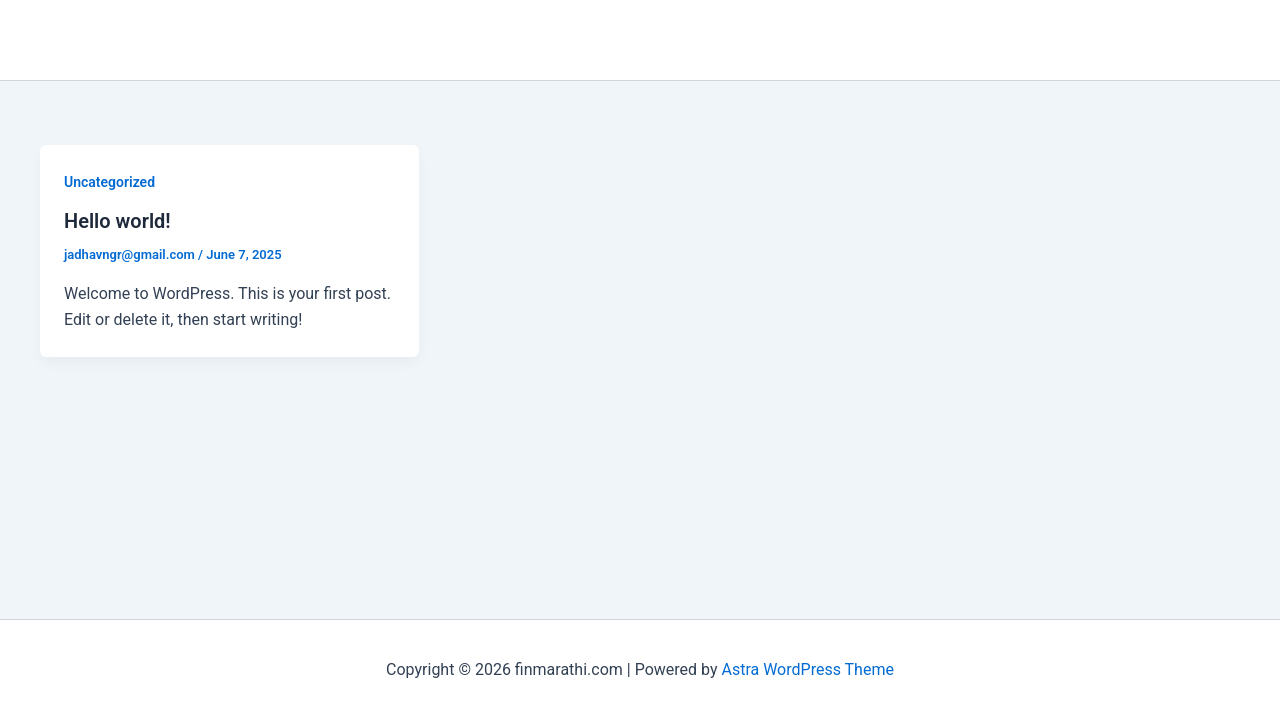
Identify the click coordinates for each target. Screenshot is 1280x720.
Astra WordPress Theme (807, 669)
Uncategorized (109, 182)
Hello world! (117, 221)
